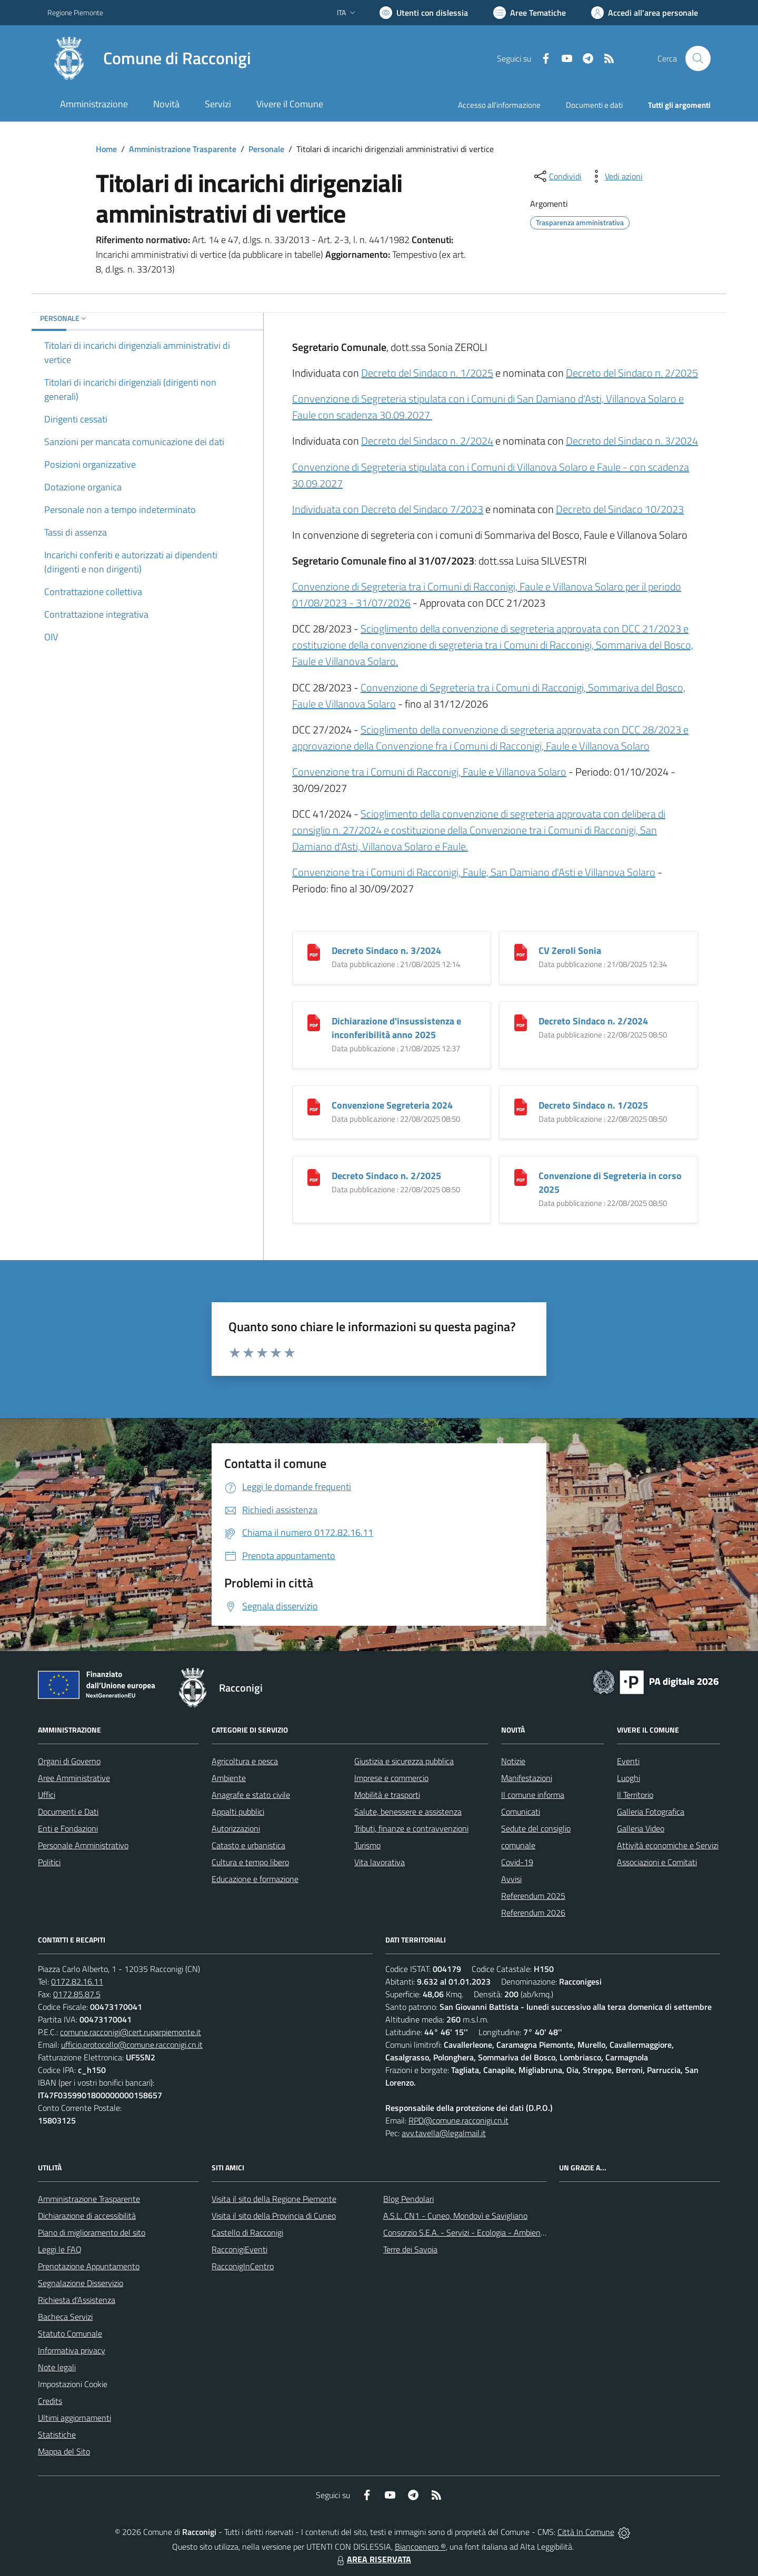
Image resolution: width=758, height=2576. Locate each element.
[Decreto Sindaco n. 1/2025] (520, 1106)
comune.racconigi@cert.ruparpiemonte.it (130, 2032)
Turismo (367, 1845)
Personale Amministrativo (83, 1845)
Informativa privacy (71, 2350)
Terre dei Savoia (410, 2249)
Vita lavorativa (379, 1862)
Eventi (628, 1761)
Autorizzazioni (236, 1828)
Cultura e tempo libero (250, 1862)
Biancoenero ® (420, 2546)
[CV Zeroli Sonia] (520, 951)
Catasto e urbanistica (248, 1845)
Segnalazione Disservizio (80, 2283)
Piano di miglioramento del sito (91, 2232)
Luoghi (628, 1778)
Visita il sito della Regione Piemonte (274, 2198)
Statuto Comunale (70, 2333)
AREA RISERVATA (372, 2559)
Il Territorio (635, 1794)
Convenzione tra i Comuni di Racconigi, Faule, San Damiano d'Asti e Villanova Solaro (473, 872)
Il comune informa (532, 1794)
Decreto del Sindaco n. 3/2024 (632, 440)
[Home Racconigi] (149, 58)
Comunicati (520, 1811)
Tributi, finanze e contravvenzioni (411, 1828)
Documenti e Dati (68, 1811)
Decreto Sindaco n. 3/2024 (386, 950)
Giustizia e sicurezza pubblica (404, 1761)
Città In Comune (585, 2531)
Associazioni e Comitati (657, 1862)
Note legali (57, 2367)
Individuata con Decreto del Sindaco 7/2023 (387, 509)
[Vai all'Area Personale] (645, 12)
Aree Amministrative (74, 1778)
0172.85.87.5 (77, 1994)
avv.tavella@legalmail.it (444, 2133)
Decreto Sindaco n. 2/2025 (386, 1176)
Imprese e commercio (391, 1778)
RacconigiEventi (239, 2249)
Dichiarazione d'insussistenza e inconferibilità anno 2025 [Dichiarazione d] (396, 1028)
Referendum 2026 (533, 1912)
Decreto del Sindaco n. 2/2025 (632, 373)
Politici (49, 1862)
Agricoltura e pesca (245, 1761)
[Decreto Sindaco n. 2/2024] (520, 1021)
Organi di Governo (69, 1761)
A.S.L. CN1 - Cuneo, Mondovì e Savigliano (455, 2215)
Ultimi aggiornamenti (74, 2417)
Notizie (513, 1761)
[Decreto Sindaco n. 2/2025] (313, 1176)
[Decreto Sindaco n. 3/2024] (313, 951)
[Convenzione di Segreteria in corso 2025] (520, 1176)
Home (106, 149)
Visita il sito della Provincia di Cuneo (274, 2215)
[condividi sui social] (557, 176)
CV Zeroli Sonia (569, 950)
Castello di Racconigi (247, 2232)
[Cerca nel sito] (698, 58)
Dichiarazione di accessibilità (87, 2215)
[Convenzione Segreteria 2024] (313, 1106)
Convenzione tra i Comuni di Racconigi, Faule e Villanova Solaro (429, 771)
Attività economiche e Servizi (668, 1845)
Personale (266, 149)
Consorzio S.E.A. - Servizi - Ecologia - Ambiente (465, 2232)
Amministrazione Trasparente (182, 149)
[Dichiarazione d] (313, 1021)
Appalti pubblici (238, 1811)
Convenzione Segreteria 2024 (392, 1105)
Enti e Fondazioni (68, 1828)
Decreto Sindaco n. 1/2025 (593, 1105)
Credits (50, 2400)
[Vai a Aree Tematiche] (530, 12)
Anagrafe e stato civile (251, 1794)
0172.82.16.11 (77, 1981)
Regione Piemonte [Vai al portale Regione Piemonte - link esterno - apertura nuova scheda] (75, 12)
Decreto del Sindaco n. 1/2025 (427, 373)
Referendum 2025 (533, 1895)
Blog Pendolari (408, 2198)
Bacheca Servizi (65, 2316)
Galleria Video (640, 1828)
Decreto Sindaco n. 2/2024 (593, 1021)
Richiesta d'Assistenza (76, 2299)
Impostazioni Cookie (72, 2384)
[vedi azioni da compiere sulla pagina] (615, 176)
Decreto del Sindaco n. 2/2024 (427, 440)
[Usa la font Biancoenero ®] (424, 12)
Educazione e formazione (255, 1879)
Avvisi (511, 1879)
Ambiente (229, 1778)
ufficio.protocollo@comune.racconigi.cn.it (132, 2044)
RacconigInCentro (243, 2266)
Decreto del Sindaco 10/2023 (620, 509)
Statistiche (57, 2434)
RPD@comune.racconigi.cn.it (458, 2120)
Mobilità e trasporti (387, 1794)
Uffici (46, 1794)
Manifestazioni (526, 1778)
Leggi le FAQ (60, 2249)
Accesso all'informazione (499, 105)
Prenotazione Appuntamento (88, 2266)
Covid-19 (517, 1862)
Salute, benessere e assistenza (408, 1811)
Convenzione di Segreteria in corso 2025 (610, 1182)
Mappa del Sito (64, 2451)
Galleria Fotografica (650, 1811)
